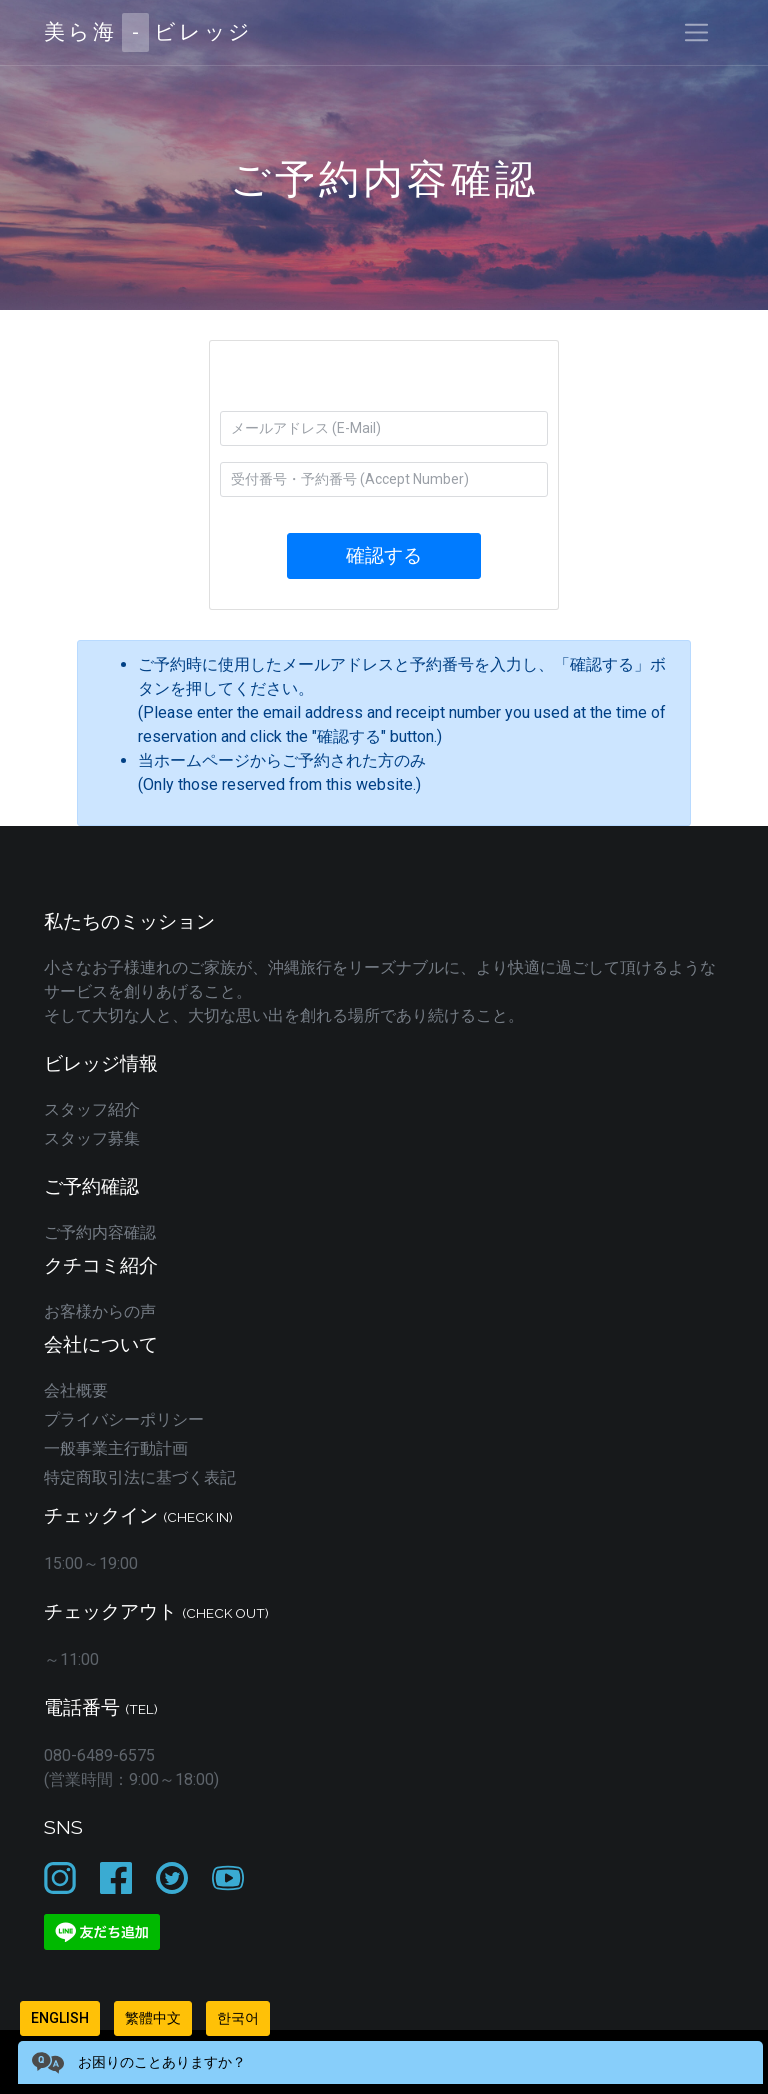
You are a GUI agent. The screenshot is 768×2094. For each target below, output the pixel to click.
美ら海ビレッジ (148, 32)
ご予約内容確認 (100, 1232)
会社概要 (76, 1390)
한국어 (238, 2018)
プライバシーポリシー (124, 1419)
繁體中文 (153, 2018)
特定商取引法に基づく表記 (140, 1477)
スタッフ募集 (92, 1138)
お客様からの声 (100, 1311)
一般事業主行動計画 (116, 1448)
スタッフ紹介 (92, 1109)
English (60, 2018)
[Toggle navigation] (696, 32)
